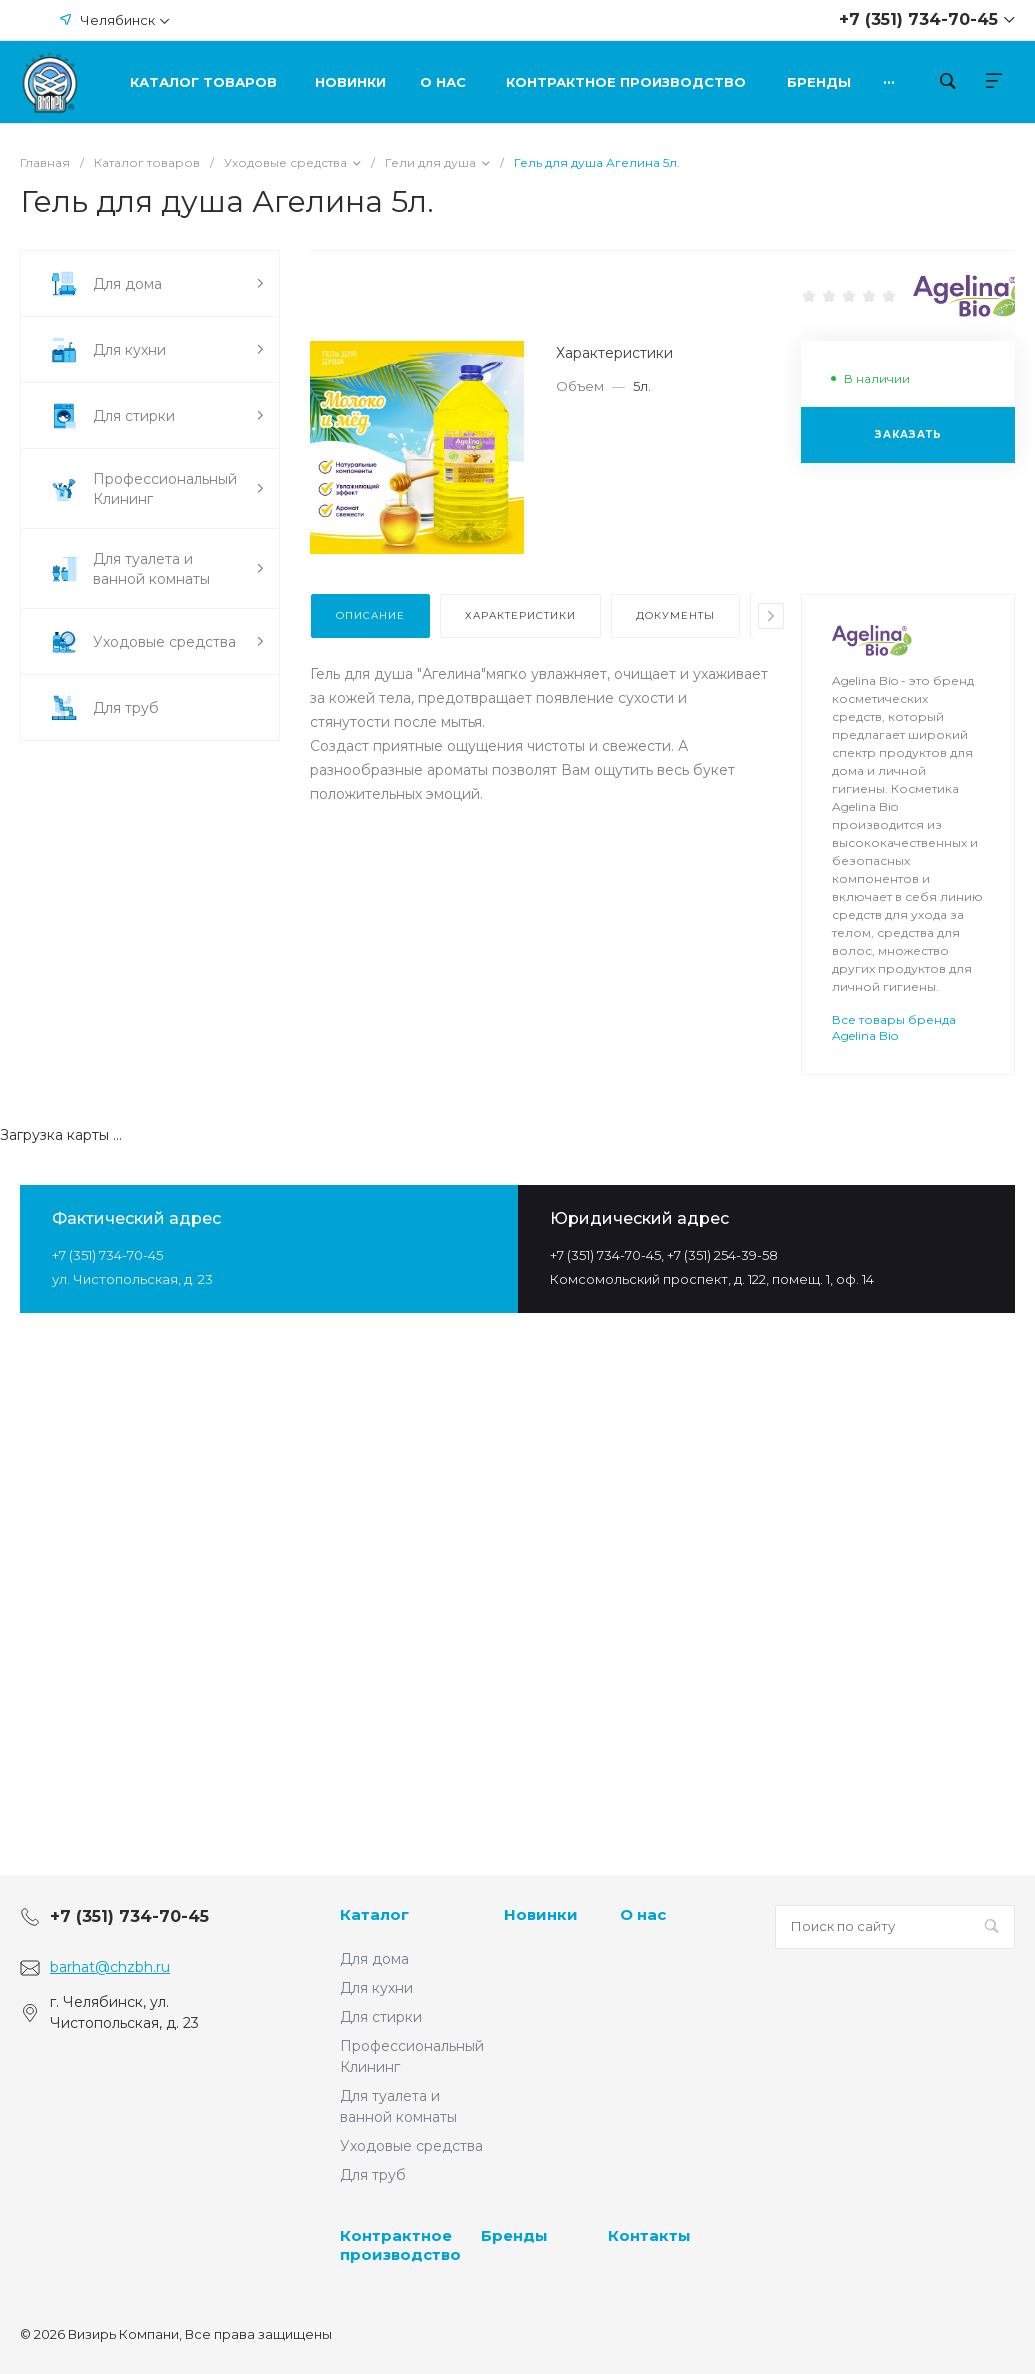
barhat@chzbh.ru (110, 1967)
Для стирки (381, 2017)
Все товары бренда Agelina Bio (894, 1027)
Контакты (649, 2235)
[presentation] (771, 616)
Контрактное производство (400, 2245)
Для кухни (376, 1988)
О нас (643, 1914)
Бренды (514, 2235)
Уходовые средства (411, 2146)
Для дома (374, 1959)
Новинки (541, 1914)
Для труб (373, 2175)
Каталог (374, 1914)
